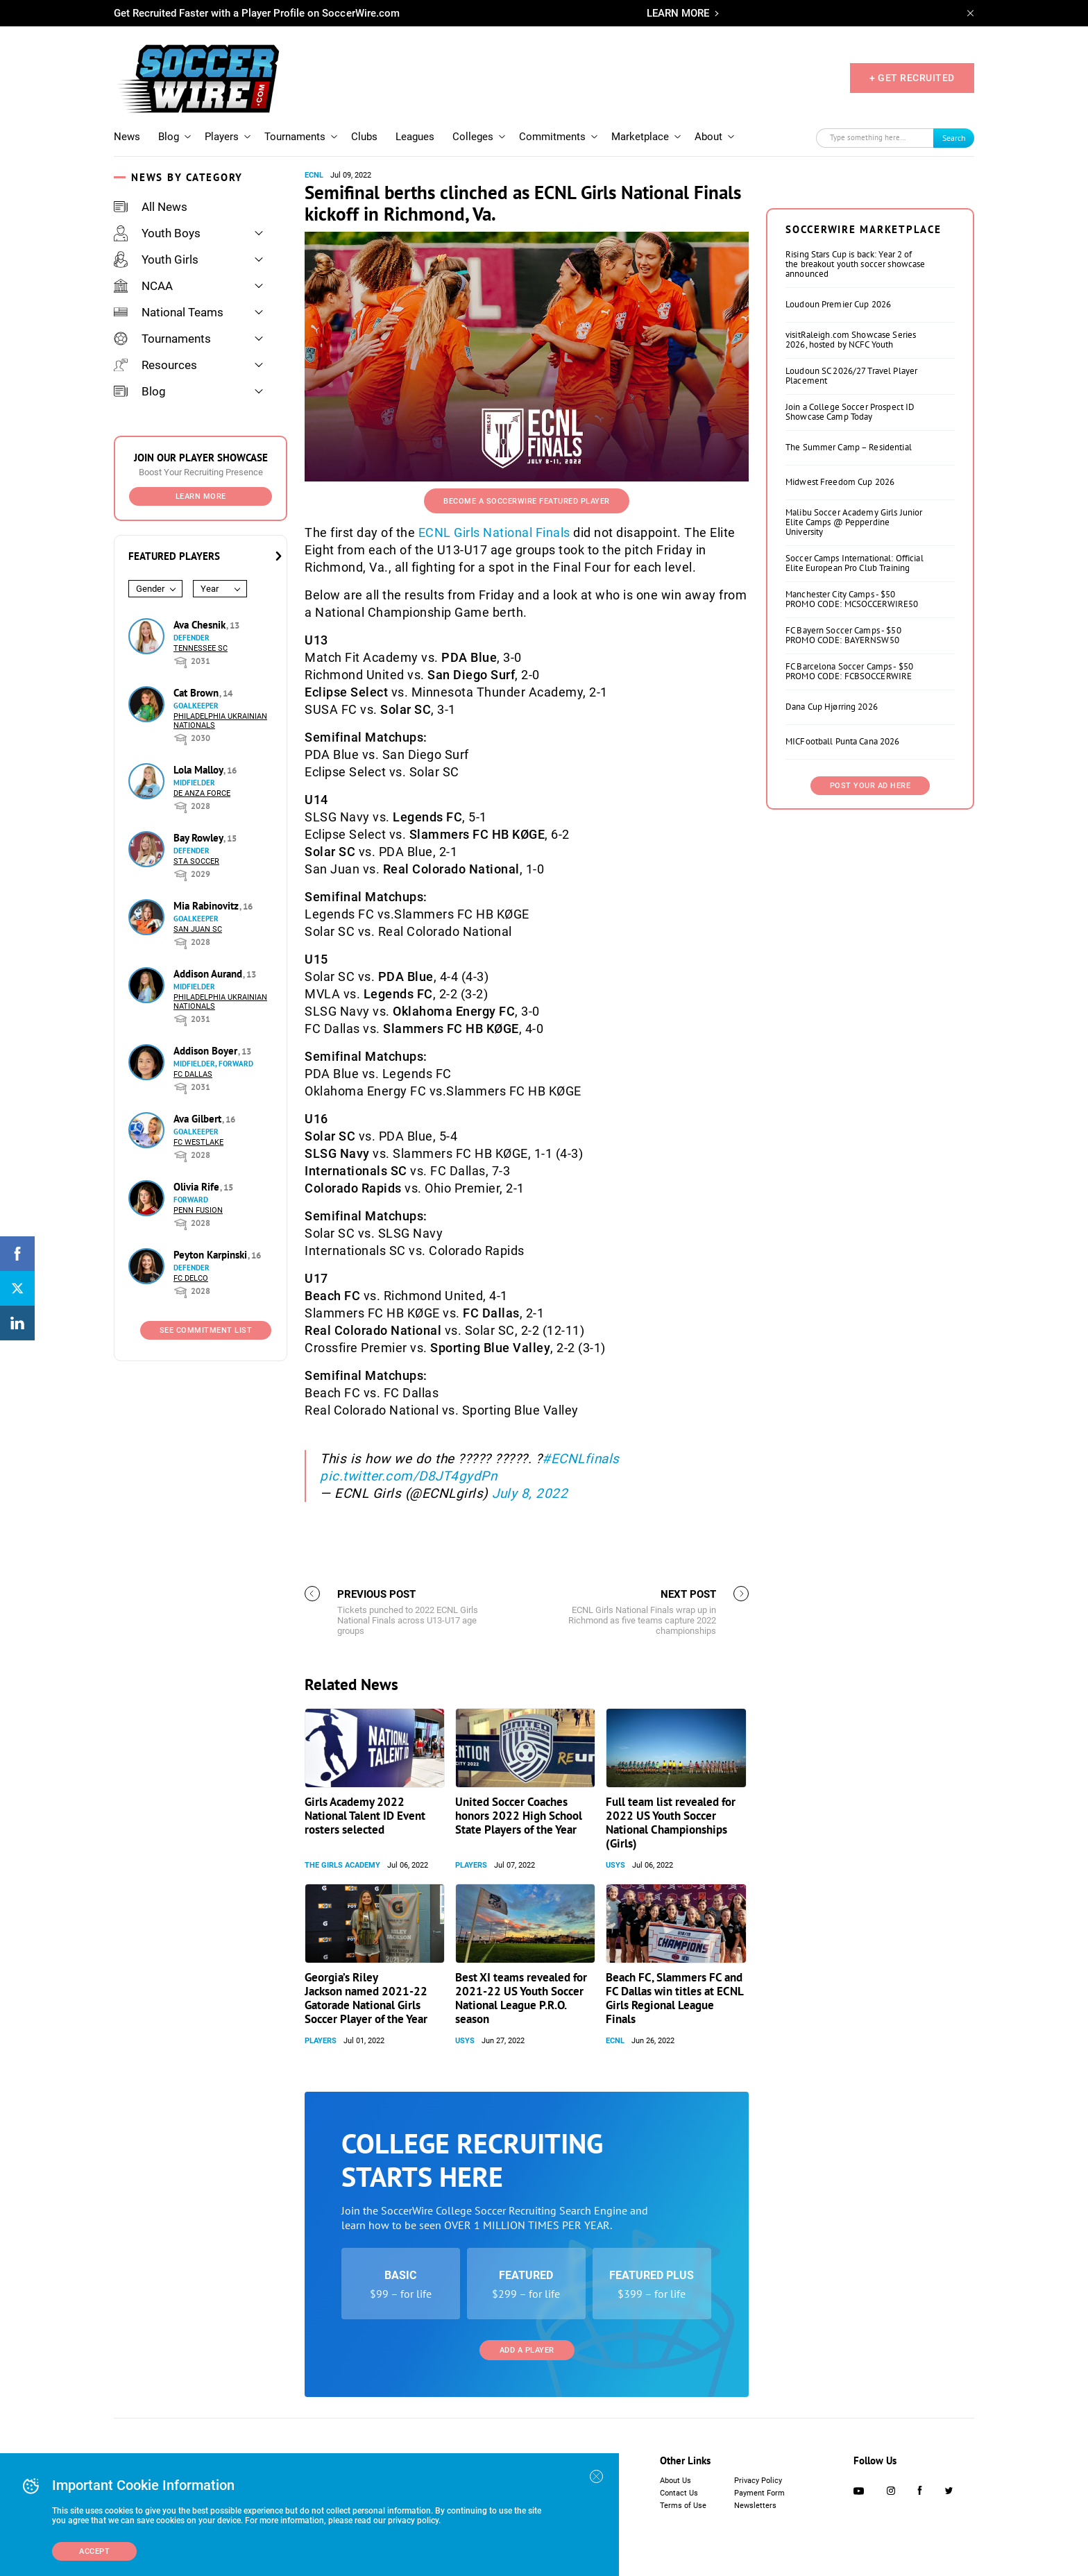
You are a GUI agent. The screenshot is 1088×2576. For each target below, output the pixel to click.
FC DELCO (190, 1278)
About (708, 136)
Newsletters (755, 2505)
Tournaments (294, 136)
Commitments (552, 136)
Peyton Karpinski (211, 1254)
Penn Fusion (198, 1210)
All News (150, 207)
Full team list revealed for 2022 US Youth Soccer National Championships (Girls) (671, 1822)
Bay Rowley (199, 837)
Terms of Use (683, 2505)
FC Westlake (198, 1142)
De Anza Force (201, 793)
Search (954, 138)
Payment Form (759, 2493)
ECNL (314, 175)
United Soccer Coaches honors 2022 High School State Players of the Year (518, 1815)
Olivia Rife (197, 1186)
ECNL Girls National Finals (494, 532)
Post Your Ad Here (870, 785)
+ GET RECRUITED (912, 77)
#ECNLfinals (581, 1459)
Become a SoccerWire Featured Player (526, 501)
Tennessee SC (200, 648)
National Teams (168, 312)
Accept (94, 2551)
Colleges (472, 136)
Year (210, 588)
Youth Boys (157, 233)
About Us (675, 2480)
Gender (150, 588)
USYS (615, 1865)
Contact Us (679, 2493)
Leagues (415, 136)
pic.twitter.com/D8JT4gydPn (408, 1476)
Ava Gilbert (198, 1118)
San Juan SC (197, 929)
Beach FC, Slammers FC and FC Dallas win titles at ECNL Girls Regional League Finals (674, 1998)
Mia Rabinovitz (207, 905)
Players (222, 136)
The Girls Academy (342, 1865)
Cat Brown (197, 692)
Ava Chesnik (200, 624)
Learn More (201, 496)
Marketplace (640, 136)
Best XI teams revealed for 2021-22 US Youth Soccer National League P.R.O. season (521, 1998)
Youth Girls (156, 259)
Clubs (364, 136)
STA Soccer (196, 861)
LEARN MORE (678, 13)
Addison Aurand (209, 973)
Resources (155, 365)
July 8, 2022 (530, 1493)
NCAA (143, 286)
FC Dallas (192, 1074)
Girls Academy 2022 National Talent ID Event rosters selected (365, 1815)
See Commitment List (206, 1330)
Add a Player (527, 2350)
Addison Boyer (206, 1050)
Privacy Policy (758, 2480)
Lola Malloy (199, 769)
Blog (168, 136)
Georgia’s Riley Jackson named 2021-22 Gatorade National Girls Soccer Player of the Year (366, 1998)
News (127, 136)
